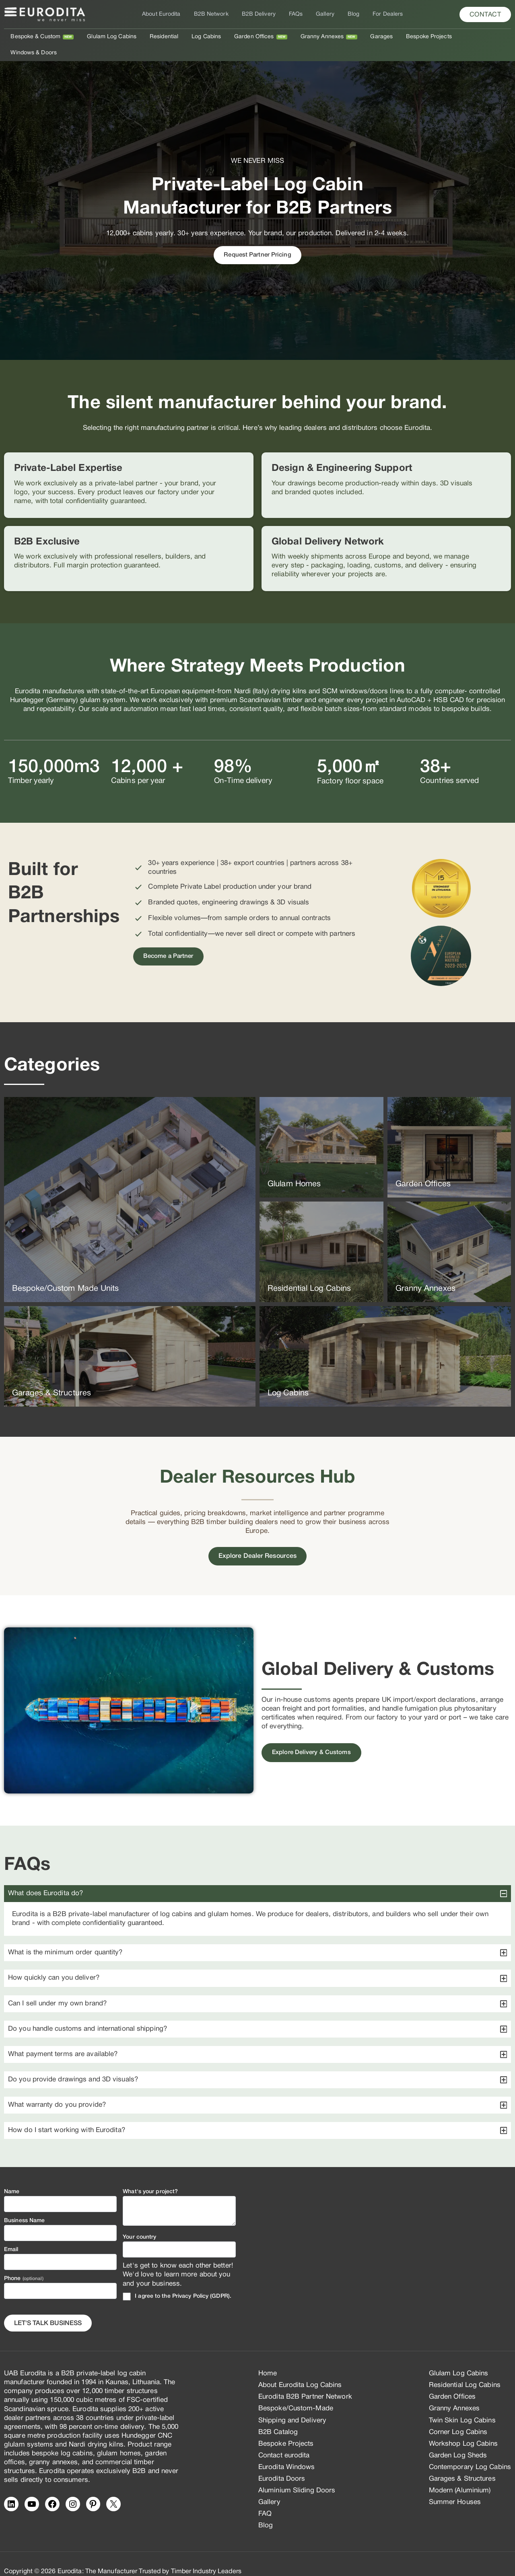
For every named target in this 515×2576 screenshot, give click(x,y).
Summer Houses (455, 2487)
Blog (349, 14)
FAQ (265, 2498)
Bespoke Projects (420, 36)
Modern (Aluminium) (460, 2475)
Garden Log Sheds (458, 2439)
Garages (374, 36)
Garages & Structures (462, 2463)
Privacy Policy (190, 2280)
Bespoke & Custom (40, 36)
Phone (23, 2263)
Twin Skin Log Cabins (462, 2404)
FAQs (296, 14)
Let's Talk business (48, 2307)
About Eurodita (167, 14)
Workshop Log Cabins (463, 2428)
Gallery (323, 14)
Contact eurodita (284, 2439)
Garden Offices (250, 36)
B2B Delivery (261, 14)
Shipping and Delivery (292, 2404)
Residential (164, 36)
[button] (485, 14)
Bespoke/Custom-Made (295, 2393)
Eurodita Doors (281, 2463)
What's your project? (150, 2176)
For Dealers (382, 14)
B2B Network (215, 14)
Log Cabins (205, 36)
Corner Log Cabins (458, 2416)
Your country (139, 2221)
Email (11, 2234)
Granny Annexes (316, 36)
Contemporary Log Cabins (470, 2451)
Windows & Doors (476, 36)
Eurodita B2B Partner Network (305, 2381)
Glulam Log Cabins (114, 36)
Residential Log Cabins (465, 2369)
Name (11, 2176)
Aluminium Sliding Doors (296, 2475)
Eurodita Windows (286, 2451)
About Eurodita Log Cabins (300, 2369)
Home (267, 2358)
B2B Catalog (278, 2416)
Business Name (24, 2205)
